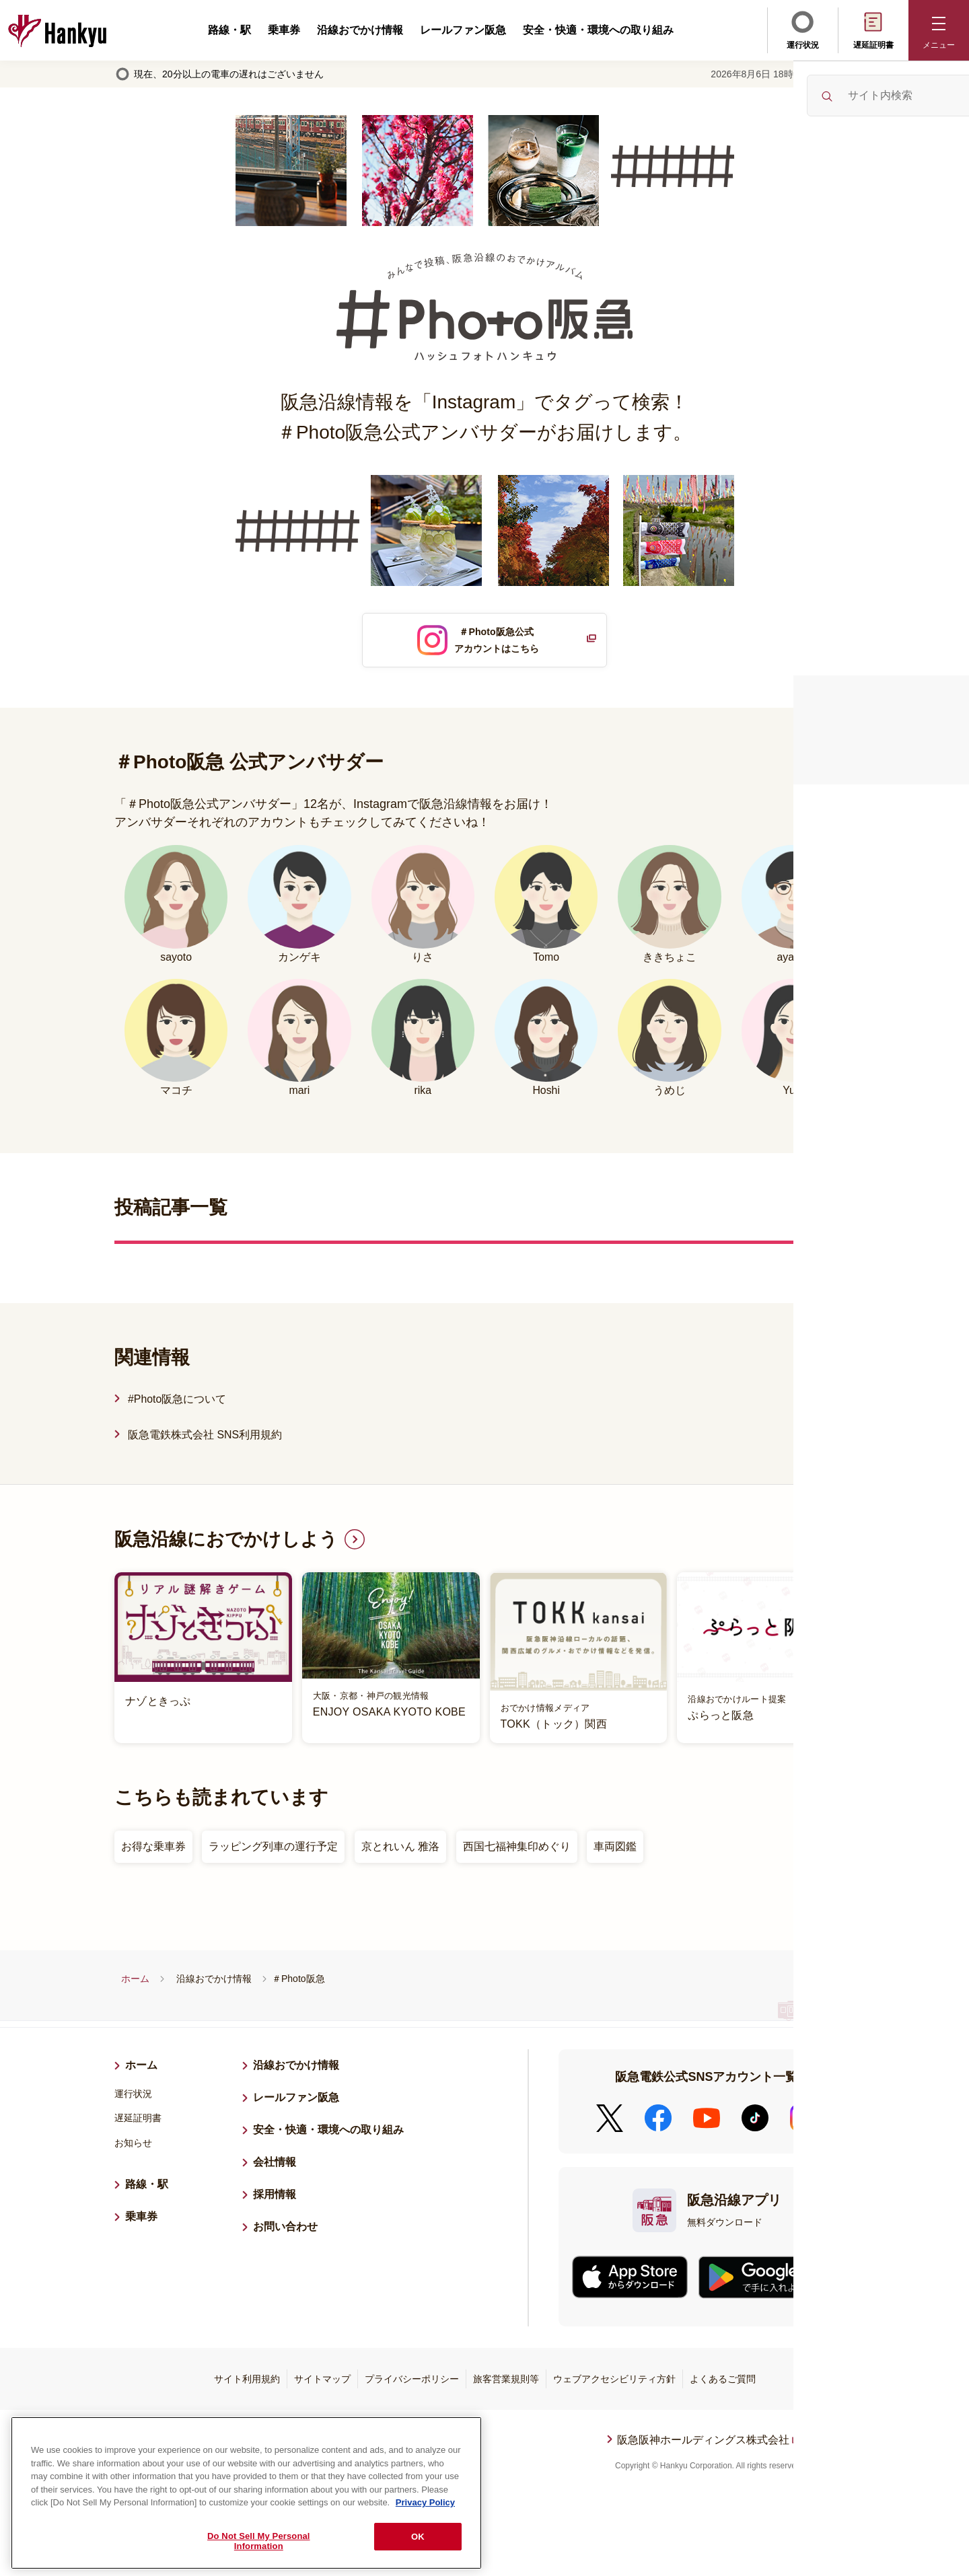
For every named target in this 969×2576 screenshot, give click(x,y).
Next (864, 1662)
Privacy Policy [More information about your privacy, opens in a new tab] (425, 2498)
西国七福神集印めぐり (517, 1851)
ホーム (135, 1983)
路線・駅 (229, 30)
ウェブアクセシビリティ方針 (614, 2383)
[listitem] (484, 1662)
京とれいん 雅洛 (400, 1851)
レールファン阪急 (463, 30)
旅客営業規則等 (506, 2383)
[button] (938, 30)
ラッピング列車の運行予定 (273, 1851)
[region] (246, 2489)
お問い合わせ (285, 2231)
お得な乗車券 (153, 1851)
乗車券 (284, 30)
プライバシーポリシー (412, 2383)
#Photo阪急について (177, 1403)
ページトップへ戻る (839, 2454)
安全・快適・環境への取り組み (598, 30)
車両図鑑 (615, 1851)
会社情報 (274, 2166)
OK (418, 2533)
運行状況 (803, 29)
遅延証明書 (873, 29)
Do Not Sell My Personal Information (258, 2537)
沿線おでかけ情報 (360, 30)
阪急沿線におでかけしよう (230, 1543)
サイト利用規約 (247, 2383)
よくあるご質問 (723, 2383)
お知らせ (133, 2147)
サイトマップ (322, 2383)
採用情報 (280, 2197)
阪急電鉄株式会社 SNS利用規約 (205, 1439)
